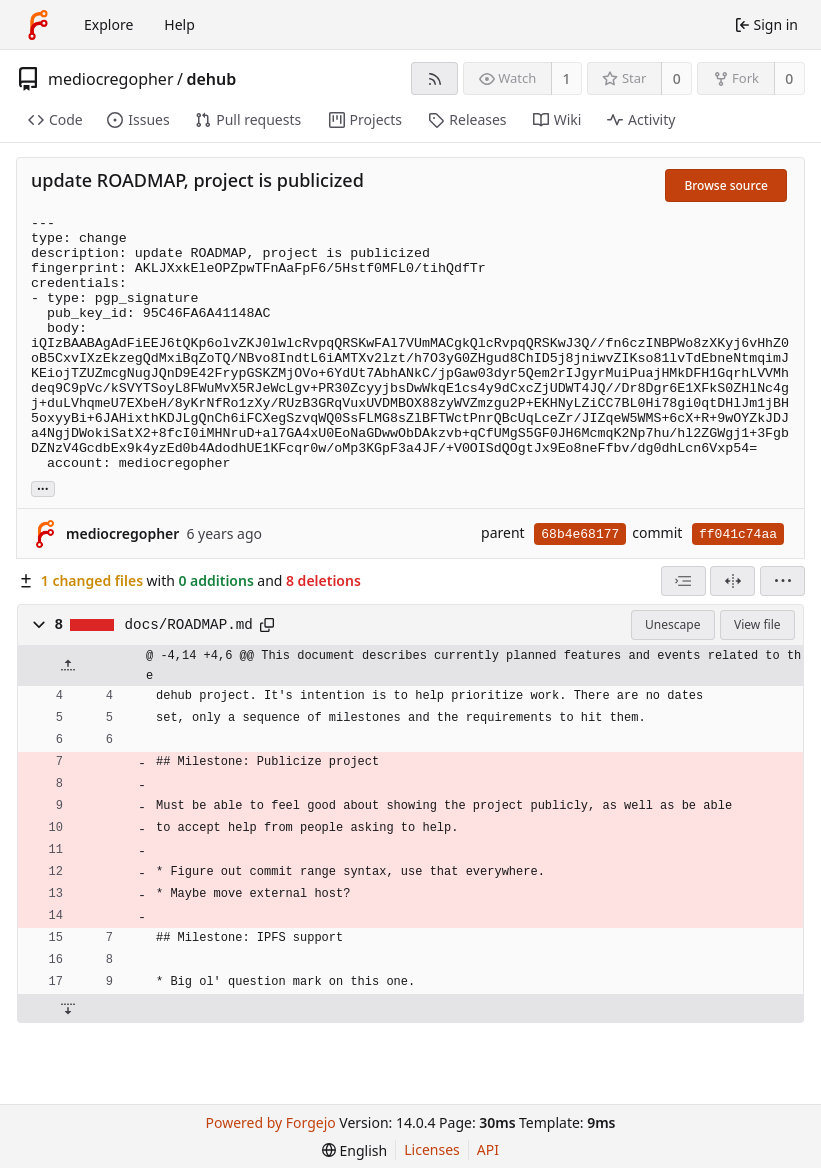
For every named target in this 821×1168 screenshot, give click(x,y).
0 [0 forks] (789, 78)
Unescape (672, 624)
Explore (108, 24)
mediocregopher (111, 79)
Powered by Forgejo (271, 1122)
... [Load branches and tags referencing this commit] (43, 487)
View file (757, 624)
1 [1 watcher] (567, 78)
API (488, 1149)
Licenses (432, 1149)
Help (179, 24)
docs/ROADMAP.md (189, 625)
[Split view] (732, 581)
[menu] (782, 581)
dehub (211, 79)
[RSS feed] (434, 78)
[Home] (38, 25)
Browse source (726, 185)
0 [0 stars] (677, 78)
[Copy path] (267, 625)
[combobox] (683, 581)
